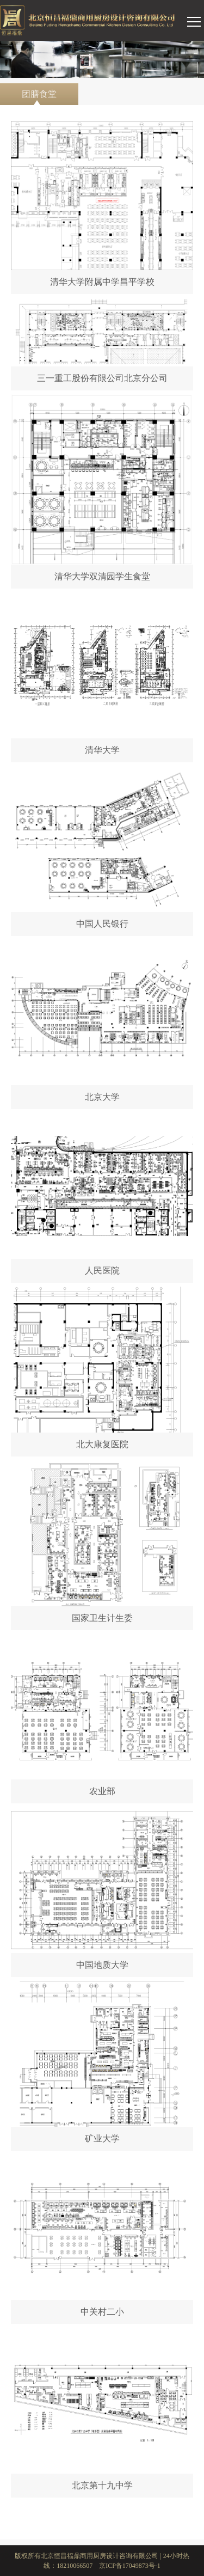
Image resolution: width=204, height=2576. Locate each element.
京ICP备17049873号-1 (129, 2565)
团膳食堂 (39, 97)
